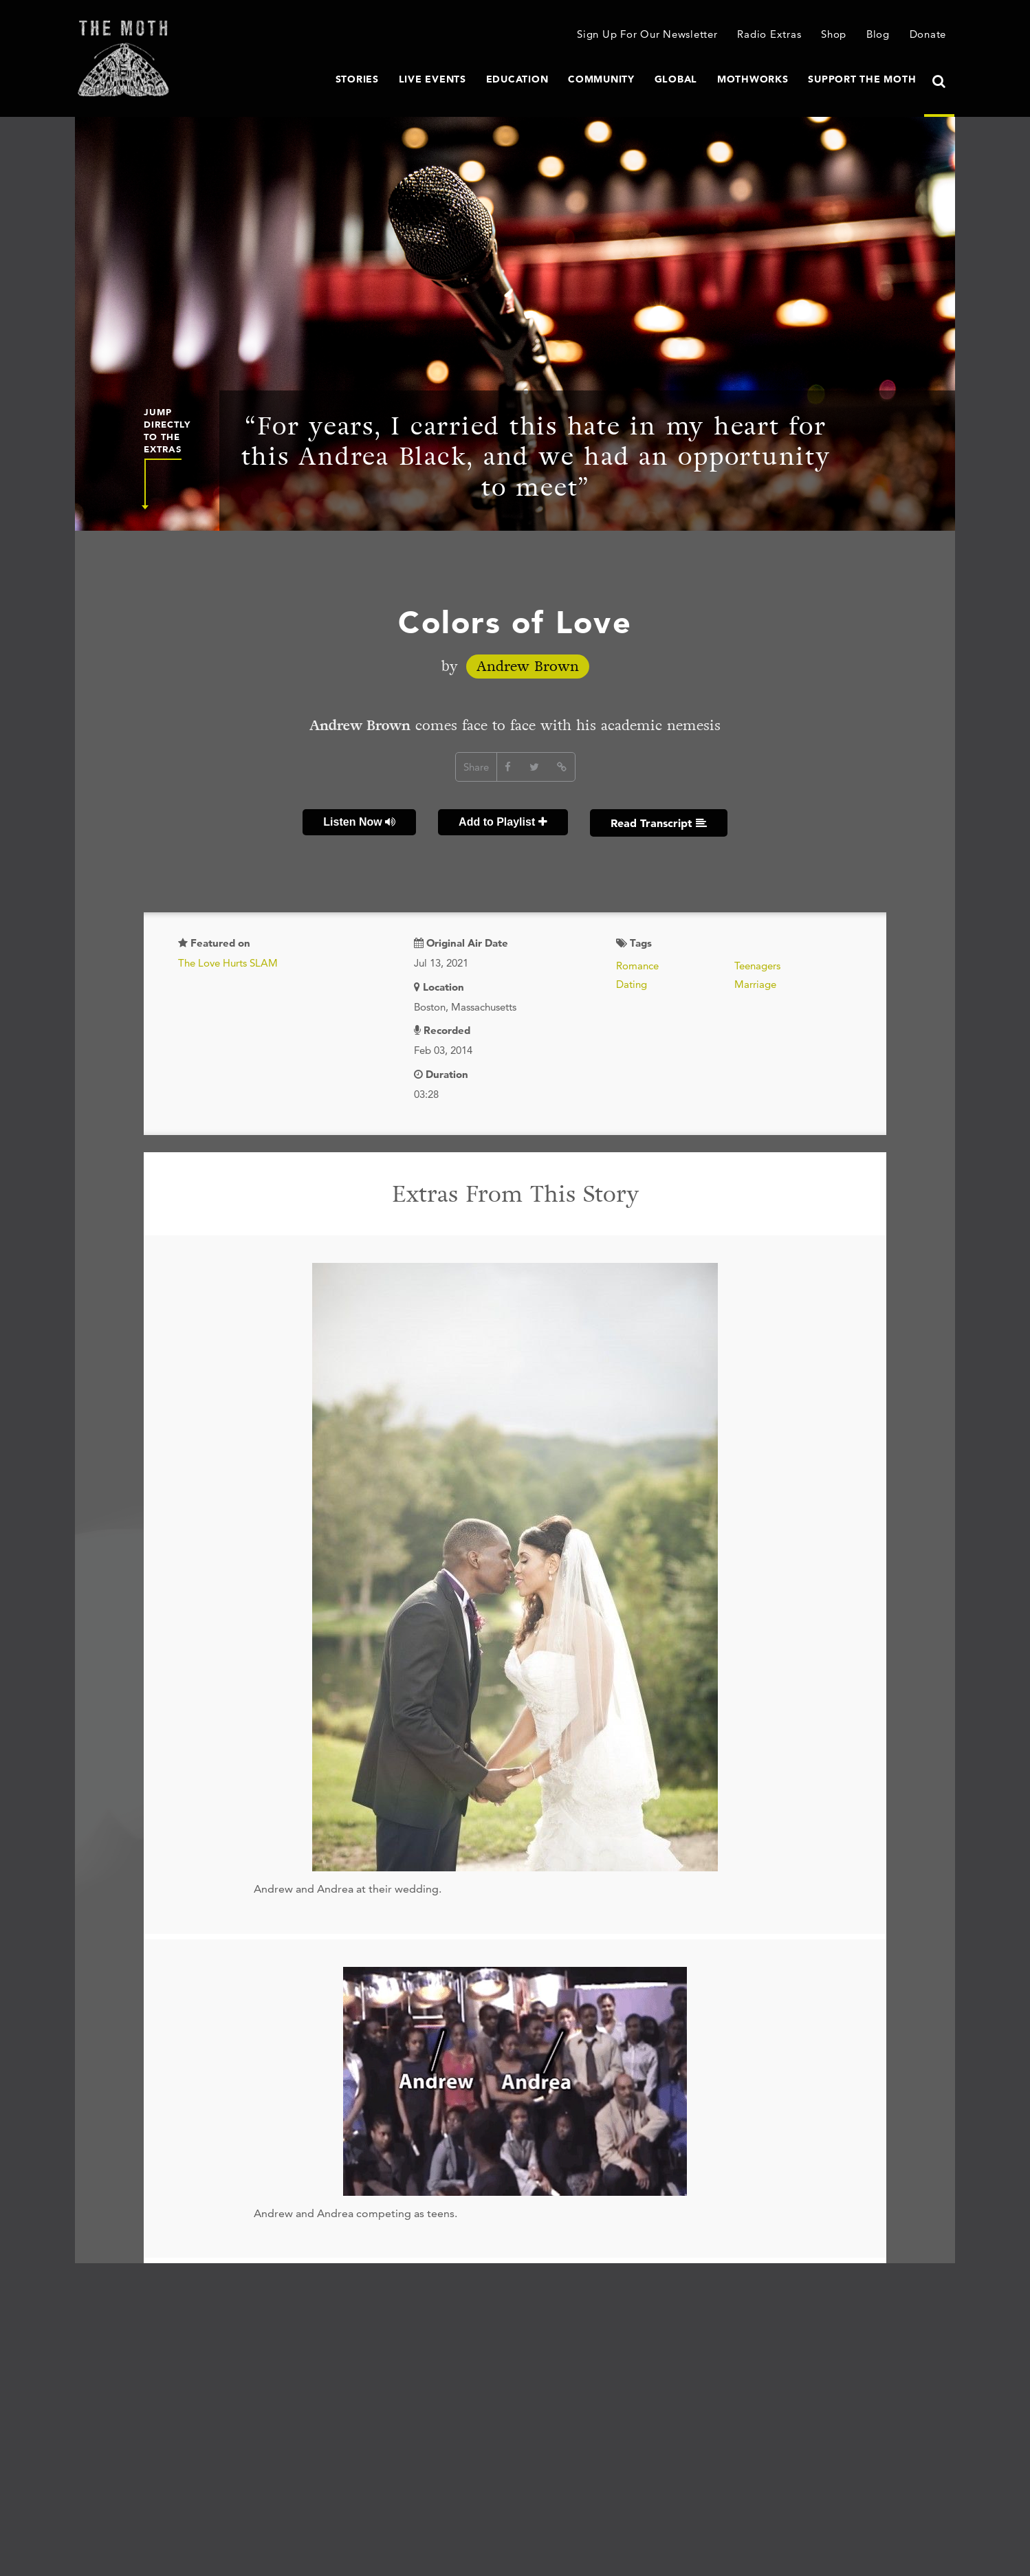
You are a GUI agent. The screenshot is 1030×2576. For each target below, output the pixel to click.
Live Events (432, 79)
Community (601, 79)
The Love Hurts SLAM (228, 962)
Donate (928, 34)
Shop (833, 34)
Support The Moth (862, 79)
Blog (878, 34)
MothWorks (753, 79)
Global (676, 79)
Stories (357, 79)
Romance (637, 965)
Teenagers (757, 965)
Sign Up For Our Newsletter (647, 34)
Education (517, 79)
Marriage (755, 984)
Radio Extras (769, 34)
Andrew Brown (527, 666)
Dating (631, 984)
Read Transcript (659, 823)
